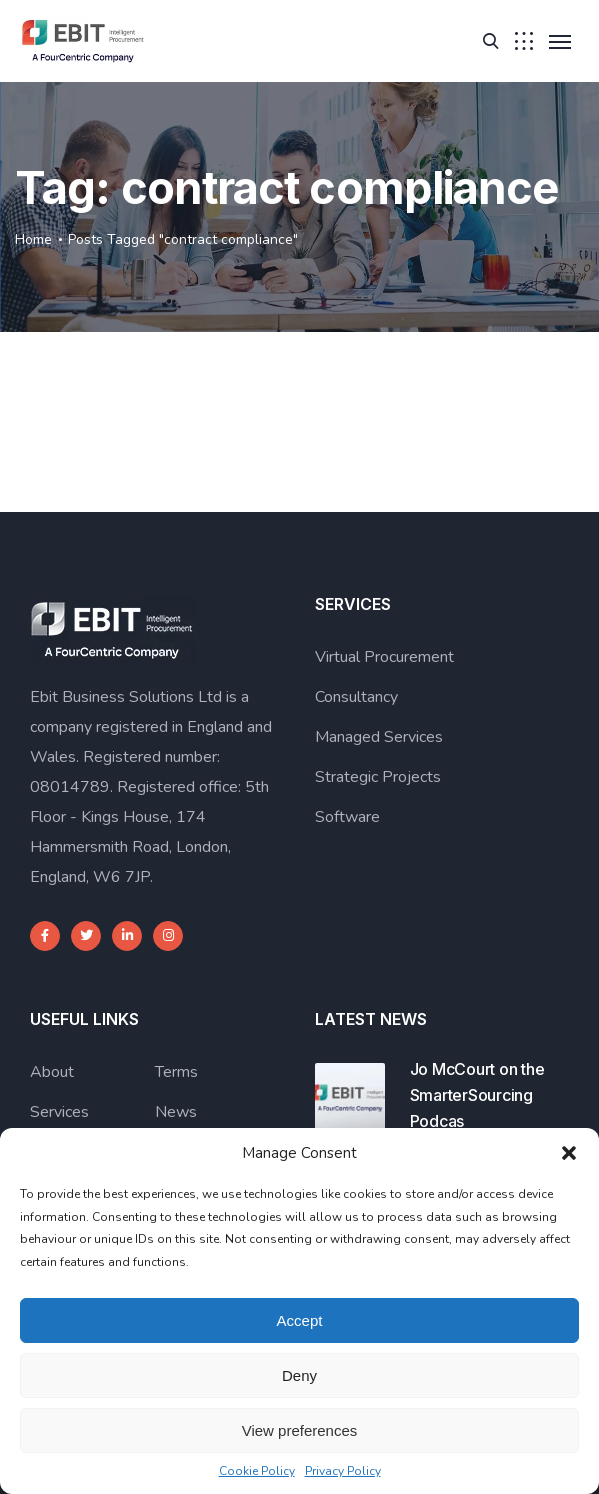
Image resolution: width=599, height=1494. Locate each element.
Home (33, 239)
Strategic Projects (378, 777)
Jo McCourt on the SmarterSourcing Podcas (477, 1095)
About (52, 1072)
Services (59, 1112)
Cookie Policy (257, 1471)
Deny (299, 1375)
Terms (176, 1072)
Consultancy (356, 697)
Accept (300, 1320)
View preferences (300, 1430)
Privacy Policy (343, 1471)
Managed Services (379, 737)
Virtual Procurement (384, 657)
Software (347, 817)
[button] (569, 1153)
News (176, 1112)
